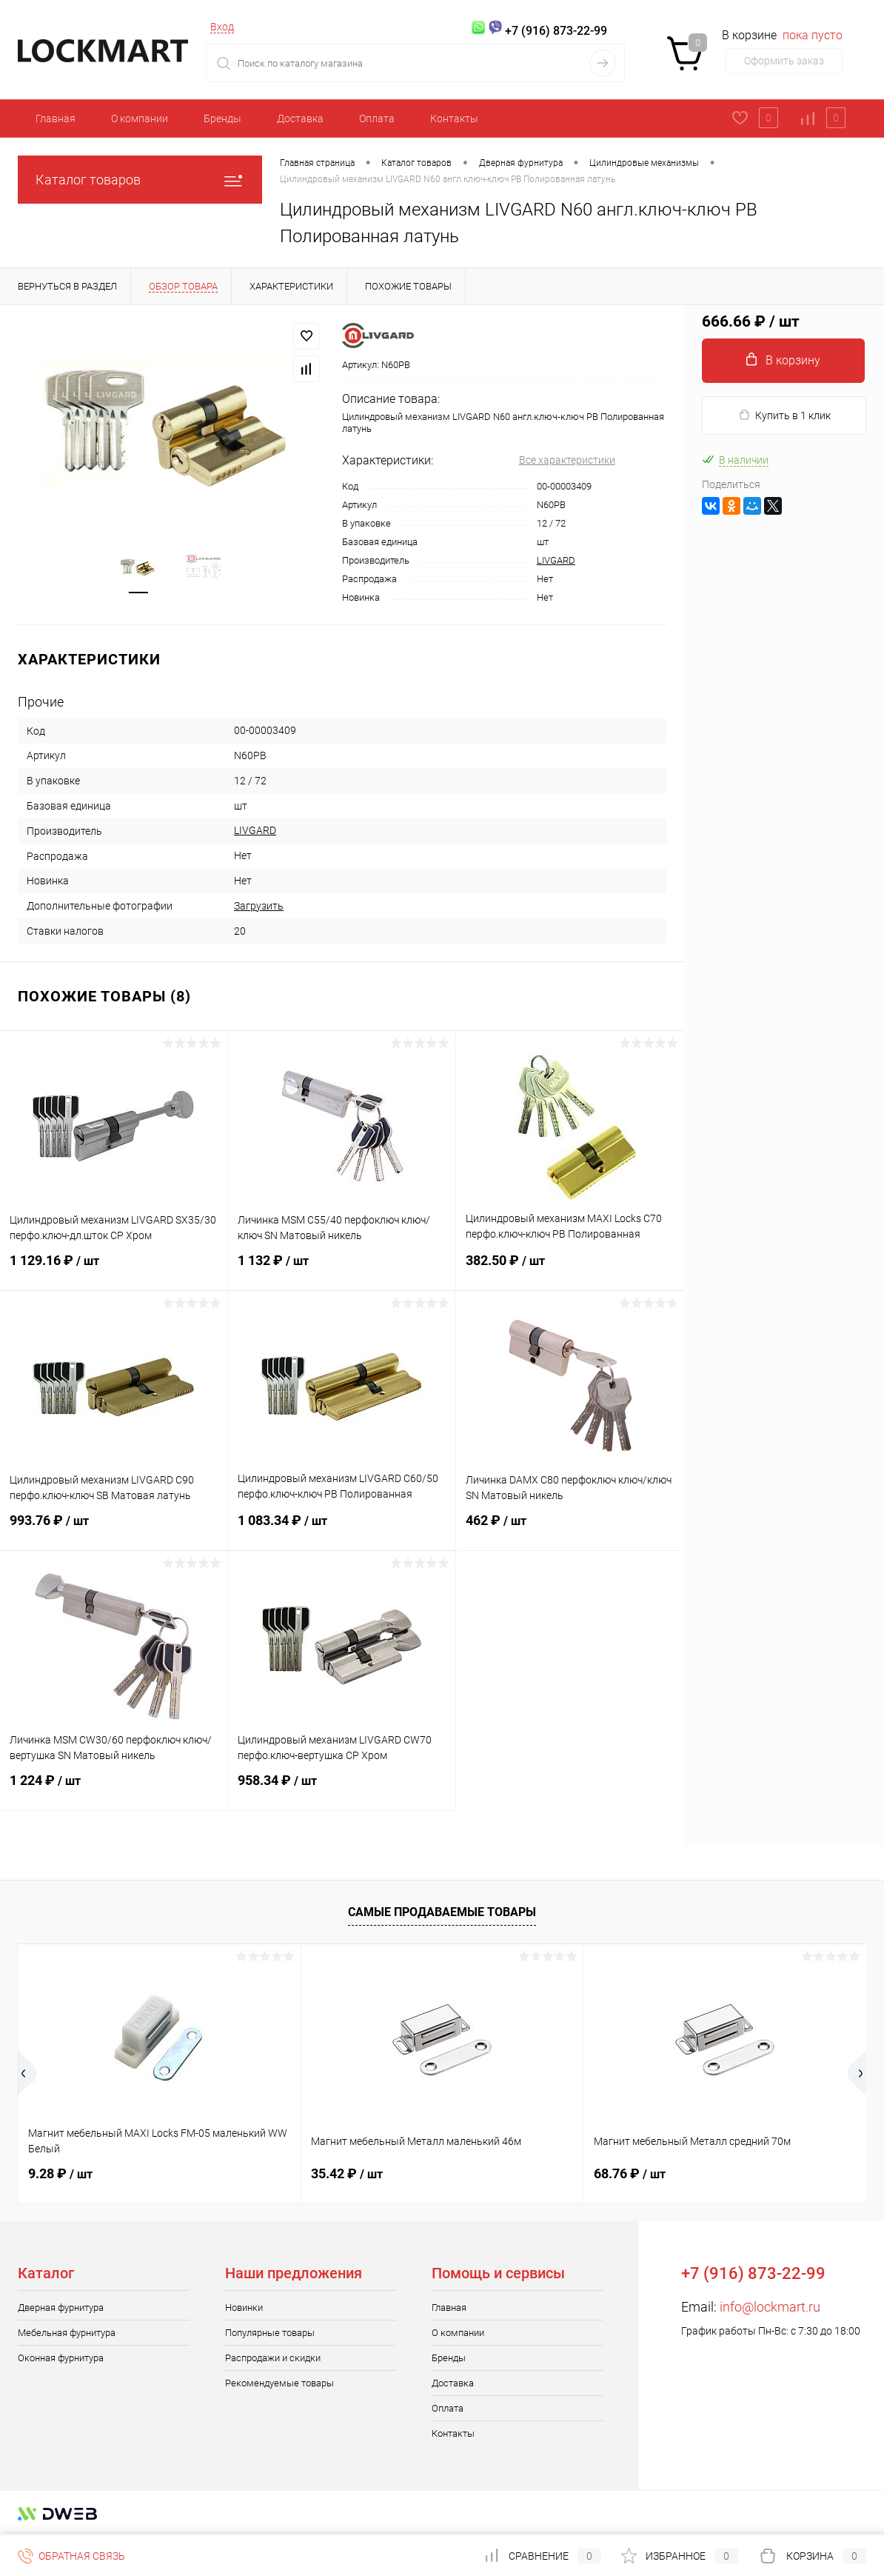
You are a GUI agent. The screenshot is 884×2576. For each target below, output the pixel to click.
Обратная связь (71, 2556)
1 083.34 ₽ (342, 1529)
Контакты (454, 118)
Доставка (300, 118)
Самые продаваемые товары (442, 1912)
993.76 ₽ (114, 1529)
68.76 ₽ (630, 2173)
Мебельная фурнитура (66, 2332)
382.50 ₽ (570, 1269)
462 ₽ (570, 1529)
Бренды (222, 118)
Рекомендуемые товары (279, 2383)
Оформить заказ (784, 61)
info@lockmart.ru (770, 2307)
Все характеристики (567, 460)
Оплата (377, 118)
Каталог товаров (140, 180)
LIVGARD (556, 560)
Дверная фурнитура (61, 2307)
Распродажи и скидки (273, 2357)
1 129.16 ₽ (114, 1269)
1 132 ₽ (342, 1269)
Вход (222, 27)
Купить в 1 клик (784, 415)
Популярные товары (270, 2332)
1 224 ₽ (114, 1789)
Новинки (244, 2307)
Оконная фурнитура (61, 2357)
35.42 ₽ (347, 2173)
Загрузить (259, 906)
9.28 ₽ (60, 2173)
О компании (139, 118)
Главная (56, 118)
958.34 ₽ (342, 1789)
